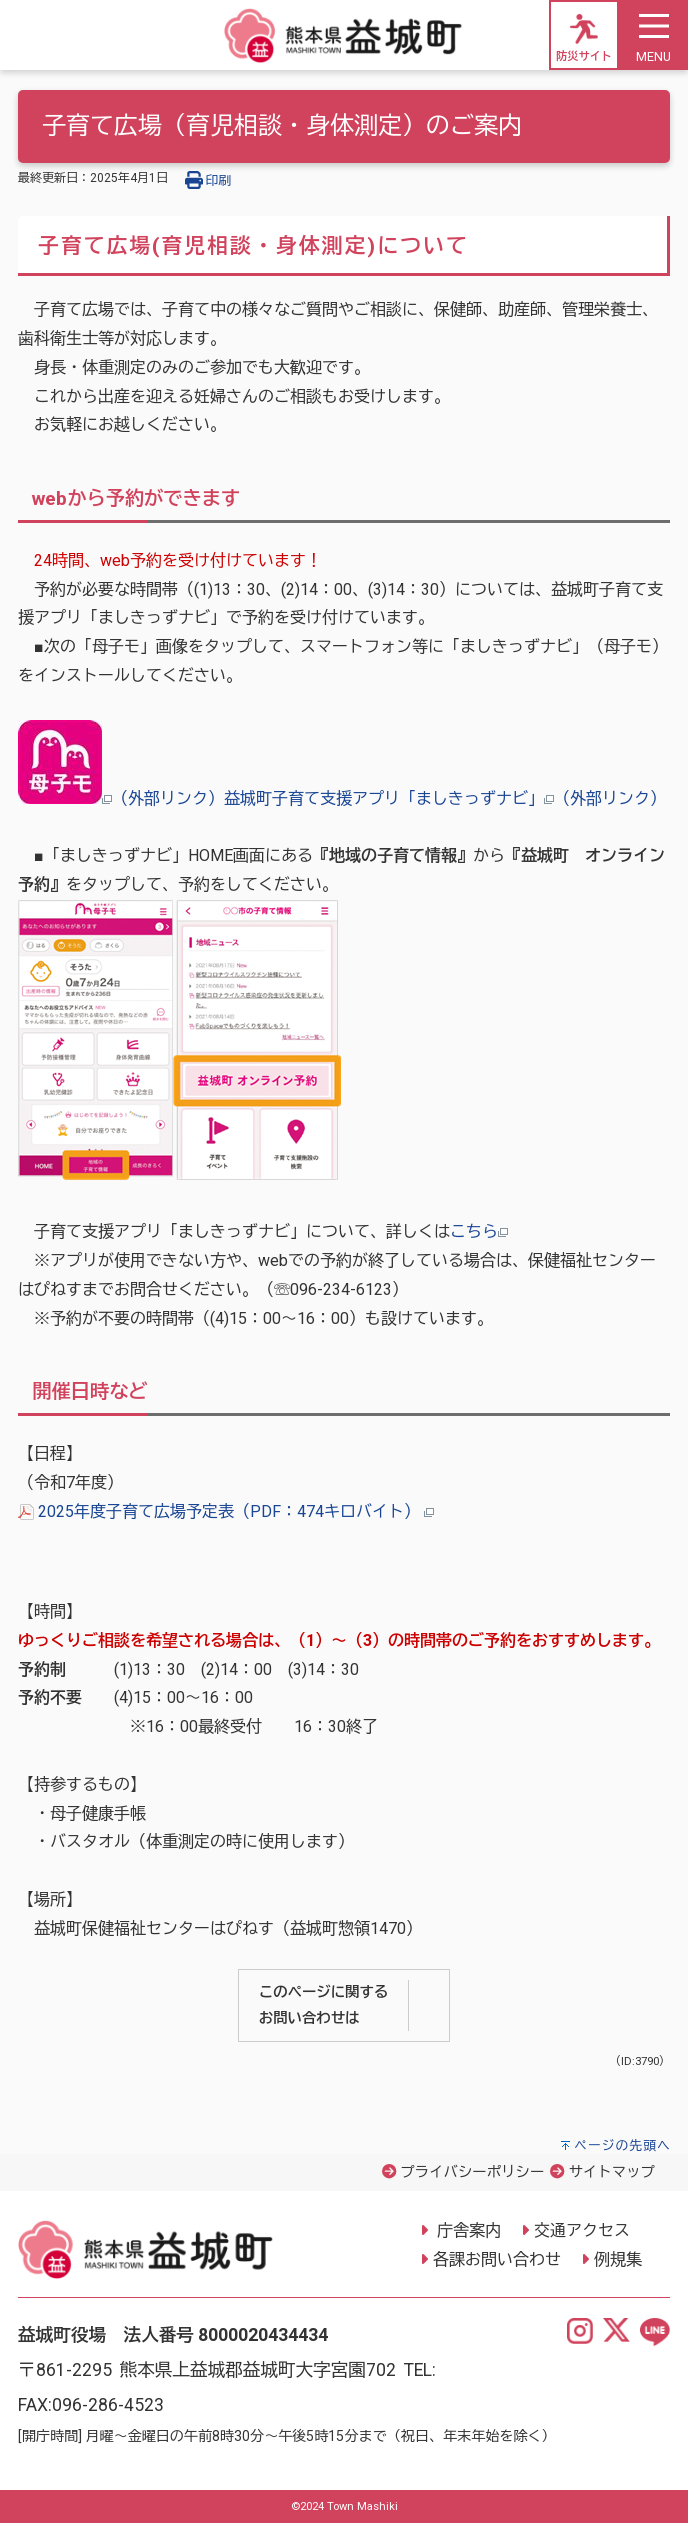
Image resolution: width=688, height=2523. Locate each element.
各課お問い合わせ (497, 2259)
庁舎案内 (467, 2230)
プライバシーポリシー (472, 2172)
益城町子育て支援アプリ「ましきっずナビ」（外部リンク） (445, 798)
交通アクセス (582, 2230)
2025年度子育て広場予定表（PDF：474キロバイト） (226, 1511)
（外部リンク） (121, 798)
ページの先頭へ (622, 2145)
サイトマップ (612, 2172)
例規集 (618, 2259)
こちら (479, 1231)
